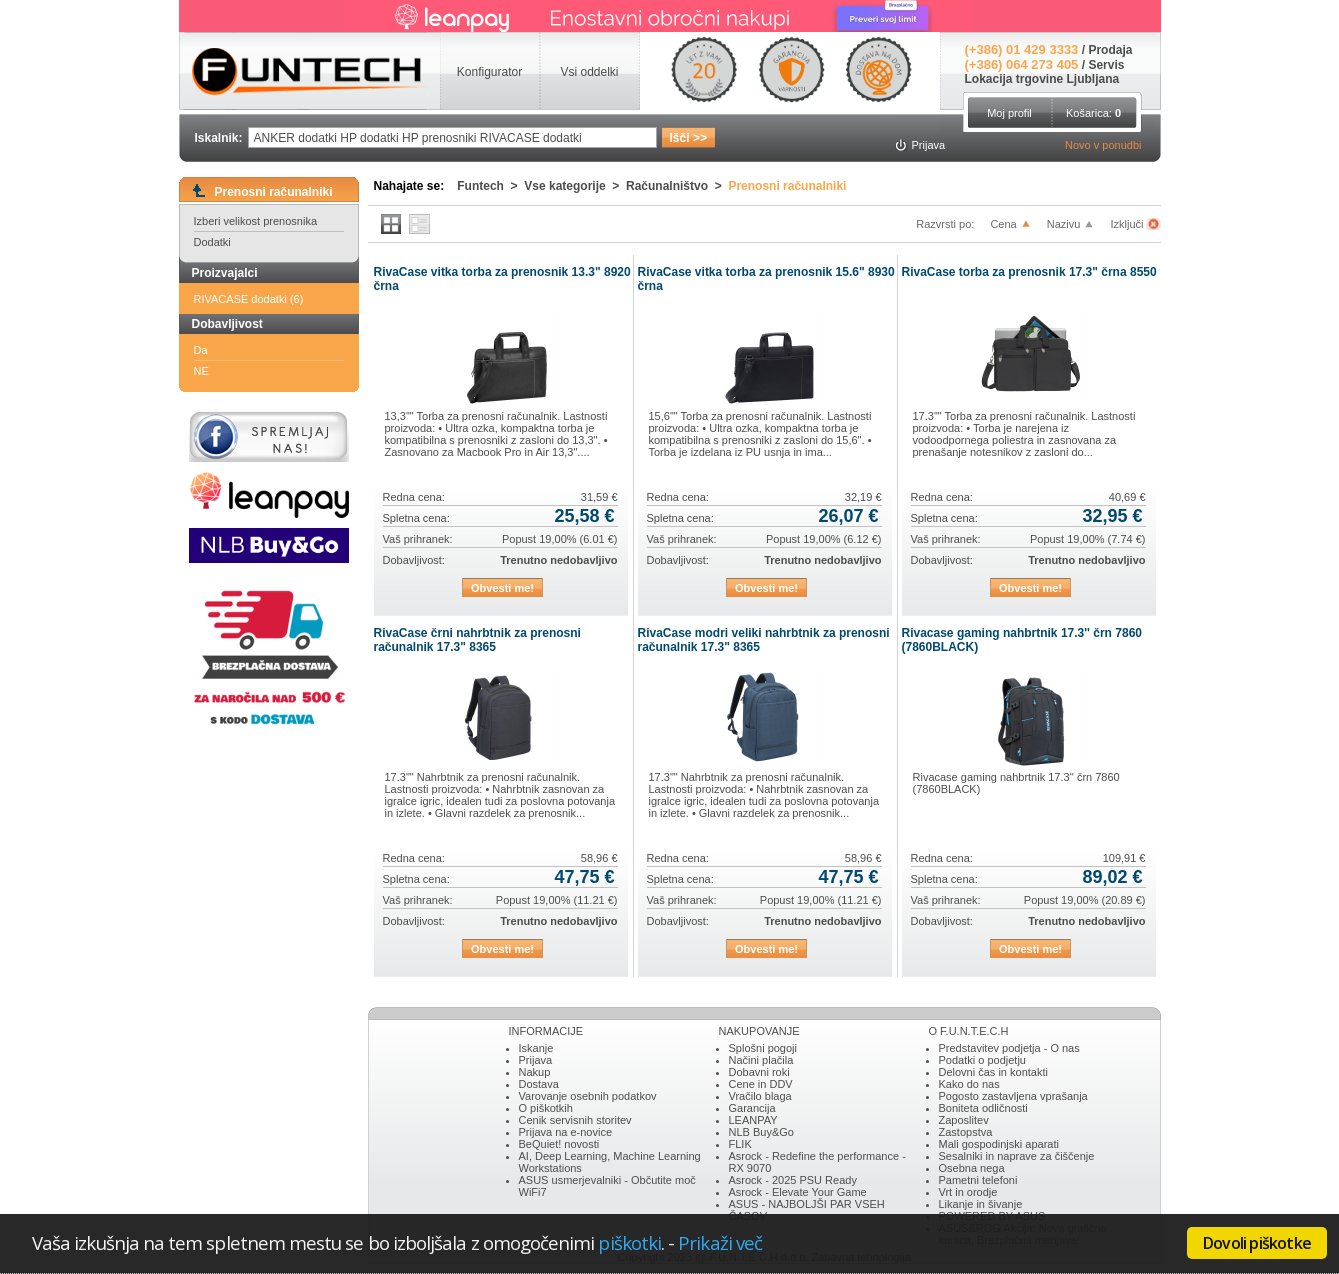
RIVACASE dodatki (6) (249, 299)
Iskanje (536, 1048)
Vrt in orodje (968, 1192)
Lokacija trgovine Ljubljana (1042, 79)
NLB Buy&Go (761, 1132)
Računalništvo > (677, 186)
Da (201, 350)
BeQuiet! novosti (559, 1144)
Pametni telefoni (978, 1180)
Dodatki (212, 242)
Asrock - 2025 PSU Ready (793, 1180)
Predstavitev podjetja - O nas (1009, 1048)
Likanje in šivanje (981, 1204)
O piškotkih (546, 1108)
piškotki (629, 1242)
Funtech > (490, 186)
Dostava (539, 1084)
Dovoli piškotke (1257, 1243)
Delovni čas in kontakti (993, 1072)
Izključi (1128, 224)
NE (201, 371)
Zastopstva (966, 1132)
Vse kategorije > (575, 186)
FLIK (740, 1144)
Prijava (536, 1060)
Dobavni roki (759, 1072)
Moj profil (1009, 113)
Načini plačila (761, 1060)
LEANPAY (753, 1120)
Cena (1003, 224)
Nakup (535, 1072)
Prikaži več (720, 1242)
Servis (1106, 65)
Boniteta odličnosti (983, 1108)
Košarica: (1093, 113)
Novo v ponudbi (1103, 145)
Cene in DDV (761, 1084)
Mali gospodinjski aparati (999, 1144)
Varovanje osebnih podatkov (588, 1096)
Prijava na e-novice (566, 1132)
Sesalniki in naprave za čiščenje (1017, 1156)
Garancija (752, 1108)
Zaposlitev (964, 1120)
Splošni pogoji (763, 1048)
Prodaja (1110, 50)
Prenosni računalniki (787, 186)
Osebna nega (972, 1168)
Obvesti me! (502, 588)
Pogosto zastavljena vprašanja (1013, 1096)
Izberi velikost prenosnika (256, 221)
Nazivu (1064, 224)
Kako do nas (969, 1084)
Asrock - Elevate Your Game (798, 1192)
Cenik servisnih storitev (575, 1120)
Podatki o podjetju (982, 1060)
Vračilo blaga (760, 1096)
